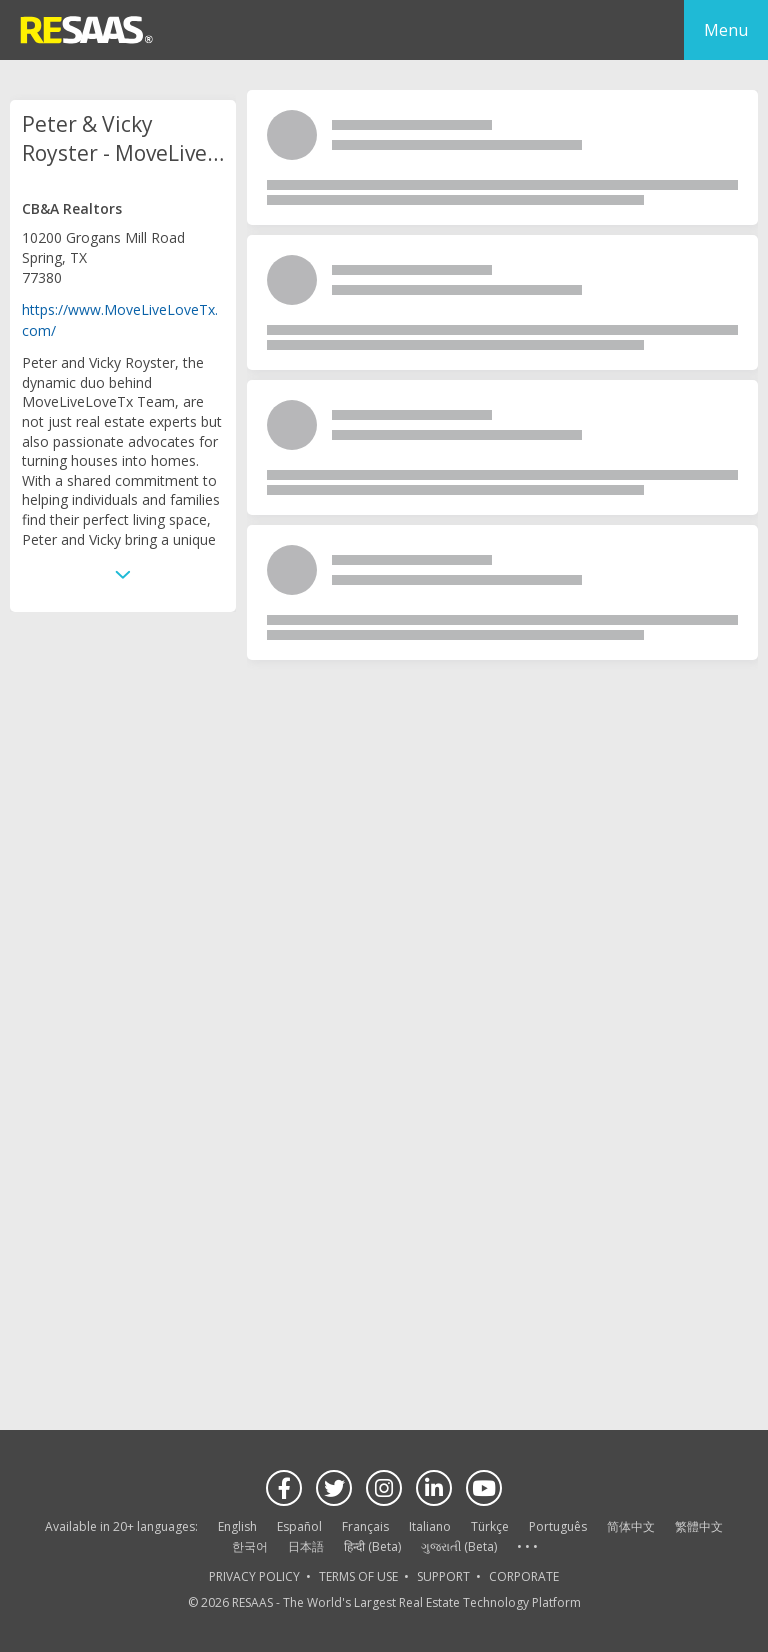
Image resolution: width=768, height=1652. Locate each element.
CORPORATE (524, 1576)
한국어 (250, 1546)
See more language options (527, 1547)
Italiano (430, 1526)
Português (558, 1526)
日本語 (306, 1546)
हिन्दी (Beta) (372, 1546)
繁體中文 (699, 1526)
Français (365, 1526)
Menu (726, 30)
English (237, 1526)
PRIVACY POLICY (254, 1576)
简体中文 (631, 1526)
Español (299, 1526)
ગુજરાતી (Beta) (459, 1546)
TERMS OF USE (358, 1576)
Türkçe (490, 1526)
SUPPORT (443, 1576)
